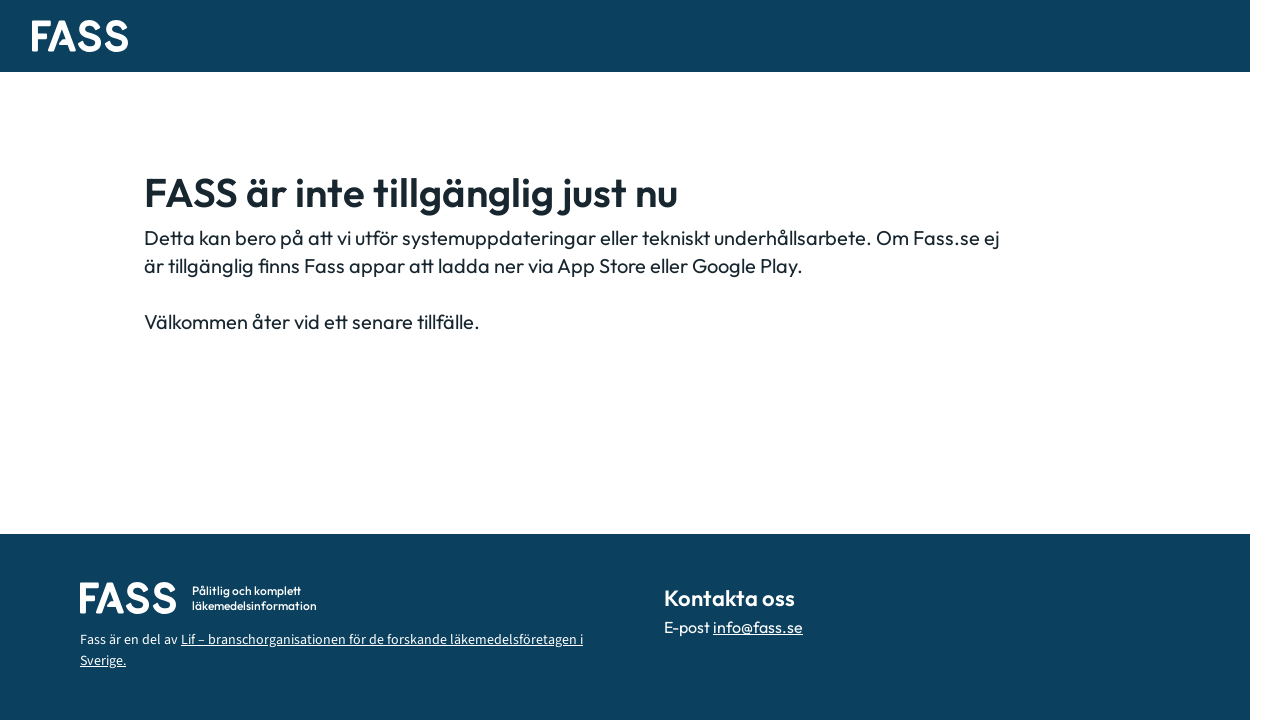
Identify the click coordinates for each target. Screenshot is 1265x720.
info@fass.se (758, 627)
